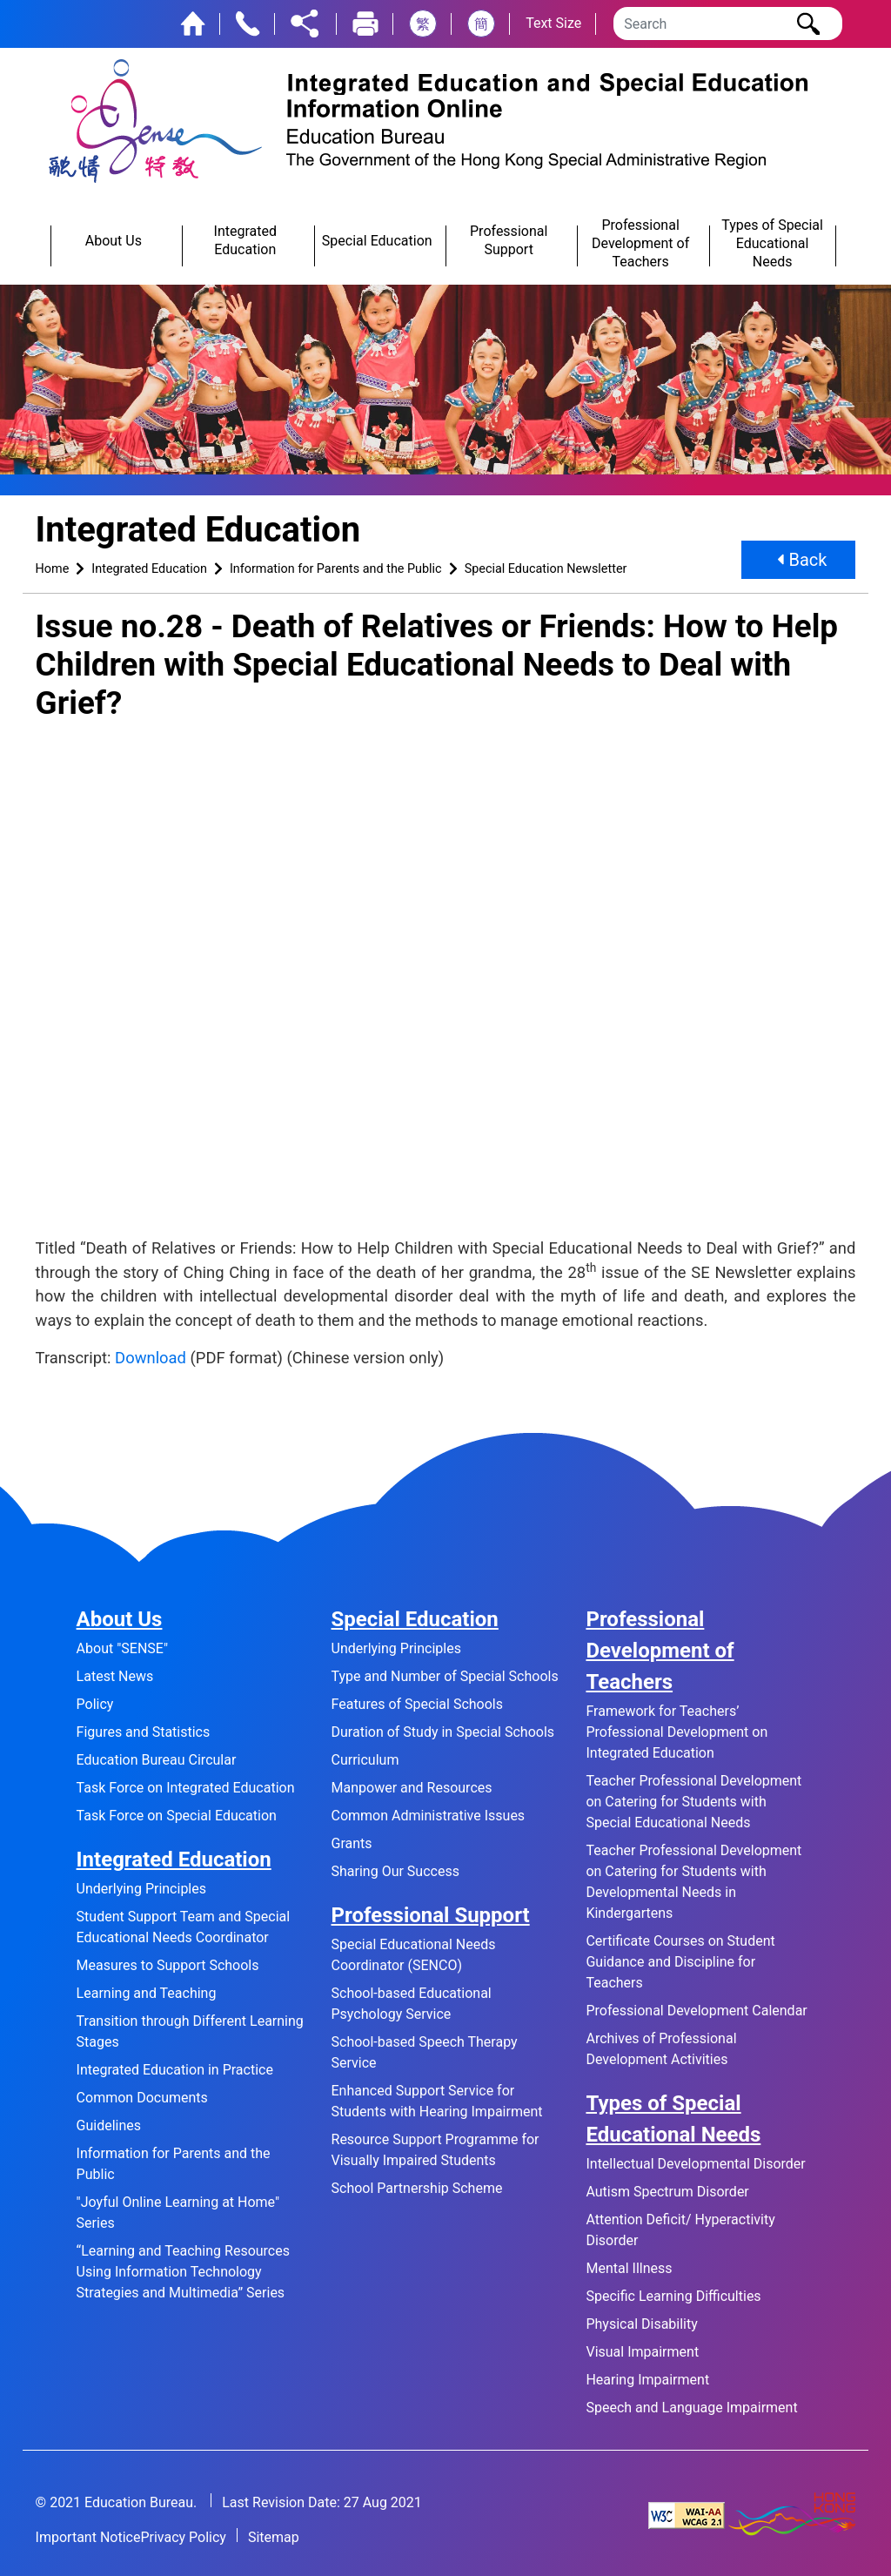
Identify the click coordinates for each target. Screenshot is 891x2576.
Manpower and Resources (412, 1787)
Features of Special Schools (417, 1704)
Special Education (415, 1619)
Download (150, 1358)
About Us (120, 1619)
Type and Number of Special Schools (445, 1676)
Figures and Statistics (144, 1732)
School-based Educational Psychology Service (412, 2003)
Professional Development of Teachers (660, 1650)
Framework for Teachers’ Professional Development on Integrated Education (676, 1732)
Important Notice (88, 2537)
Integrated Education (149, 569)
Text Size (553, 23)
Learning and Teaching (147, 1993)
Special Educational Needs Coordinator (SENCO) (414, 1955)
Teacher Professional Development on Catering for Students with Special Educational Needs (693, 1801)
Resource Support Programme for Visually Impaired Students (435, 2150)
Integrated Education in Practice (175, 2069)
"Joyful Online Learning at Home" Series (178, 2212)
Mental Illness (629, 2268)
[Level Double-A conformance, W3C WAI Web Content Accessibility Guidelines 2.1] (686, 2514)
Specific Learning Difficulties (673, 2296)
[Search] (727, 23)
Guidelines (109, 2125)
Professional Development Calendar (696, 2010)
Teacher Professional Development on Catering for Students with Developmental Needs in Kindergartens (693, 1881)
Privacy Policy (183, 2537)
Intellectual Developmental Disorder (695, 2164)
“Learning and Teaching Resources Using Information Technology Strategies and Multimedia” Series (183, 2272)
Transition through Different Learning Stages (190, 2031)
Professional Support (431, 1915)
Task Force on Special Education (177, 1815)
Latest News (115, 1676)
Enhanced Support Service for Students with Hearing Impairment (437, 2101)
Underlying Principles (141, 1888)
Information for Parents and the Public (336, 569)
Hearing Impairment (647, 2379)
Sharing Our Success (395, 1871)
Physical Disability (641, 2324)
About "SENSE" (122, 1648)
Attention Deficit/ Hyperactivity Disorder (680, 2230)
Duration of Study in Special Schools (443, 1732)
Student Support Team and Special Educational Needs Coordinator (184, 1927)
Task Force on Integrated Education (186, 1787)
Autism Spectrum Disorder (667, 2191)
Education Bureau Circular (157, 1760)
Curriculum (365, 1760)
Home (53, 569)
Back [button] (802, 559)
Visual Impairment (642, 2352)
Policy (95, 1704)
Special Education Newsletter (546, 569)
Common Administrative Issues (429, 1815)
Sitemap (273, 2537)
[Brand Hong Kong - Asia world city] (791, 2514)
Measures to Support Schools (168, 1965)
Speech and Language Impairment (691, 2407)
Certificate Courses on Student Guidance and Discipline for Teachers (680, 1962)
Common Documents (142, 2097)
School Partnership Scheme (417, 2188)
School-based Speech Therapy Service (425, 2052)
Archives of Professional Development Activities (661, 2049)
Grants (352, 1843)
